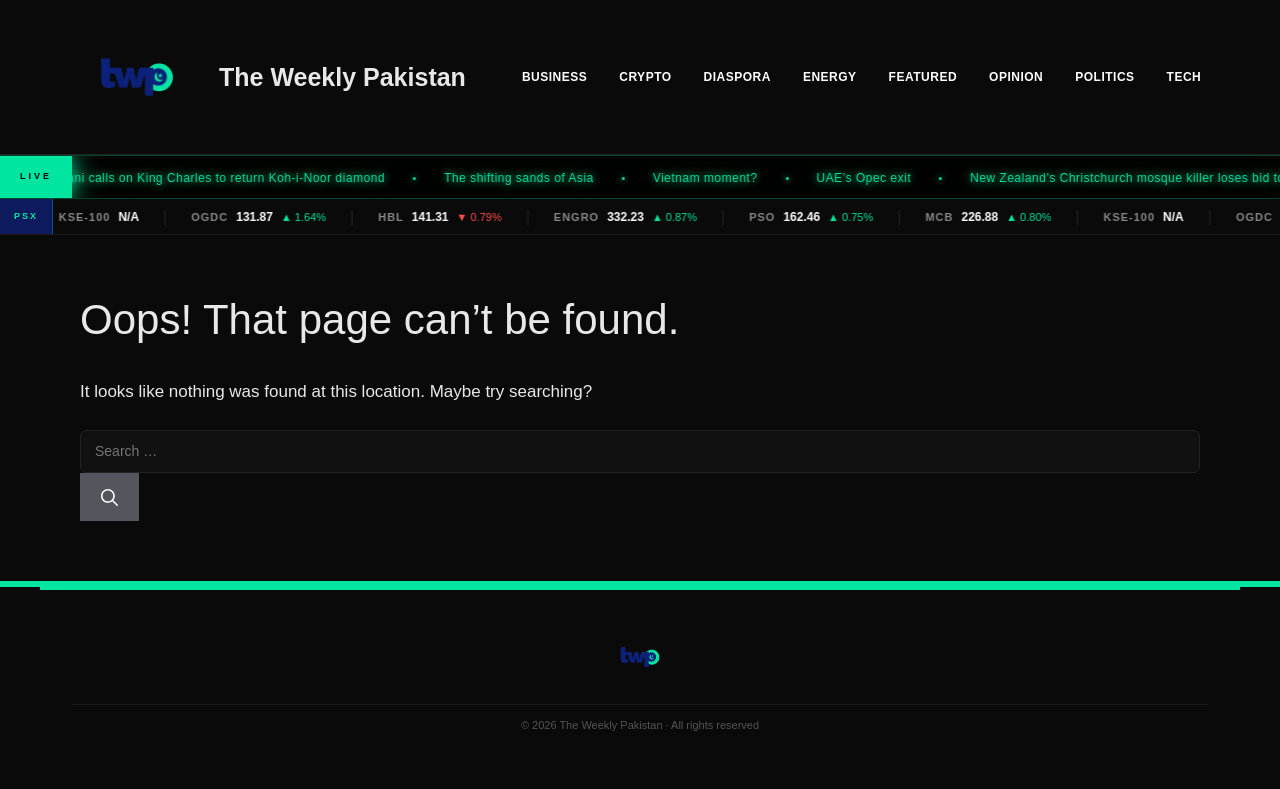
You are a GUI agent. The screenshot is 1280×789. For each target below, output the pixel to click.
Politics (1104, 77)
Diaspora (737, 77)
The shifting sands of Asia (530, 178)
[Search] (109, 497)
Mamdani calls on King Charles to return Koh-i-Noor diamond (219, 178)
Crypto (645, 77)
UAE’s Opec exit (875, 178)
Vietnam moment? (716, 178)
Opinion (1016, 77)
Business (554, 77)
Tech (1184, 77)
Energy (830, 77)
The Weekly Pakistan (342, 77)
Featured (923, 77)
